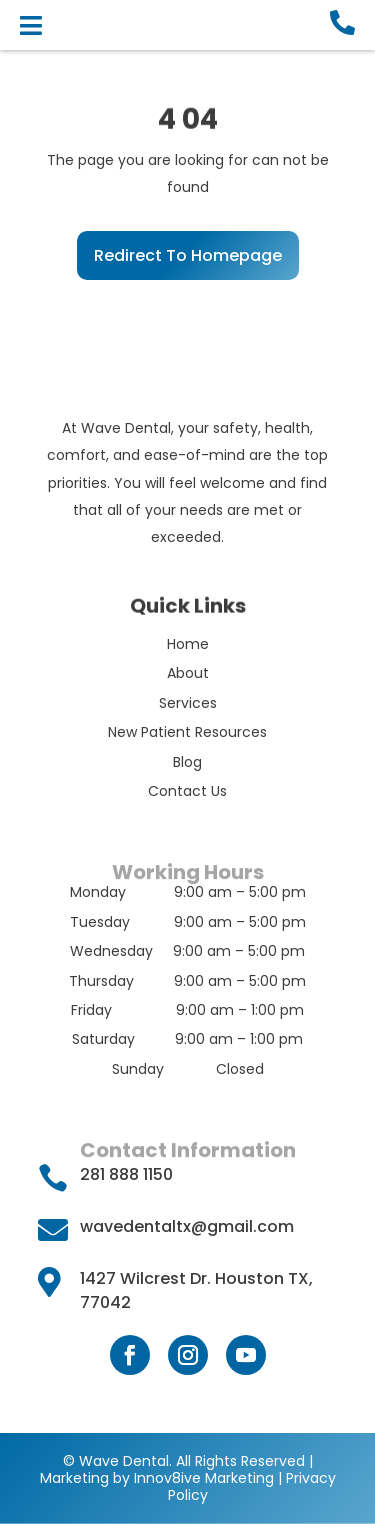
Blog (187, 762)
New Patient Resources (187, 732)
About (188, 673)
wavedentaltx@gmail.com (187, 1226)
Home (188, 644)
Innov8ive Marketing (206, 1478)
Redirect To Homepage (188, 255)
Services (188, 703)
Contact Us (187, 791)
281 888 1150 (126, 1174)
